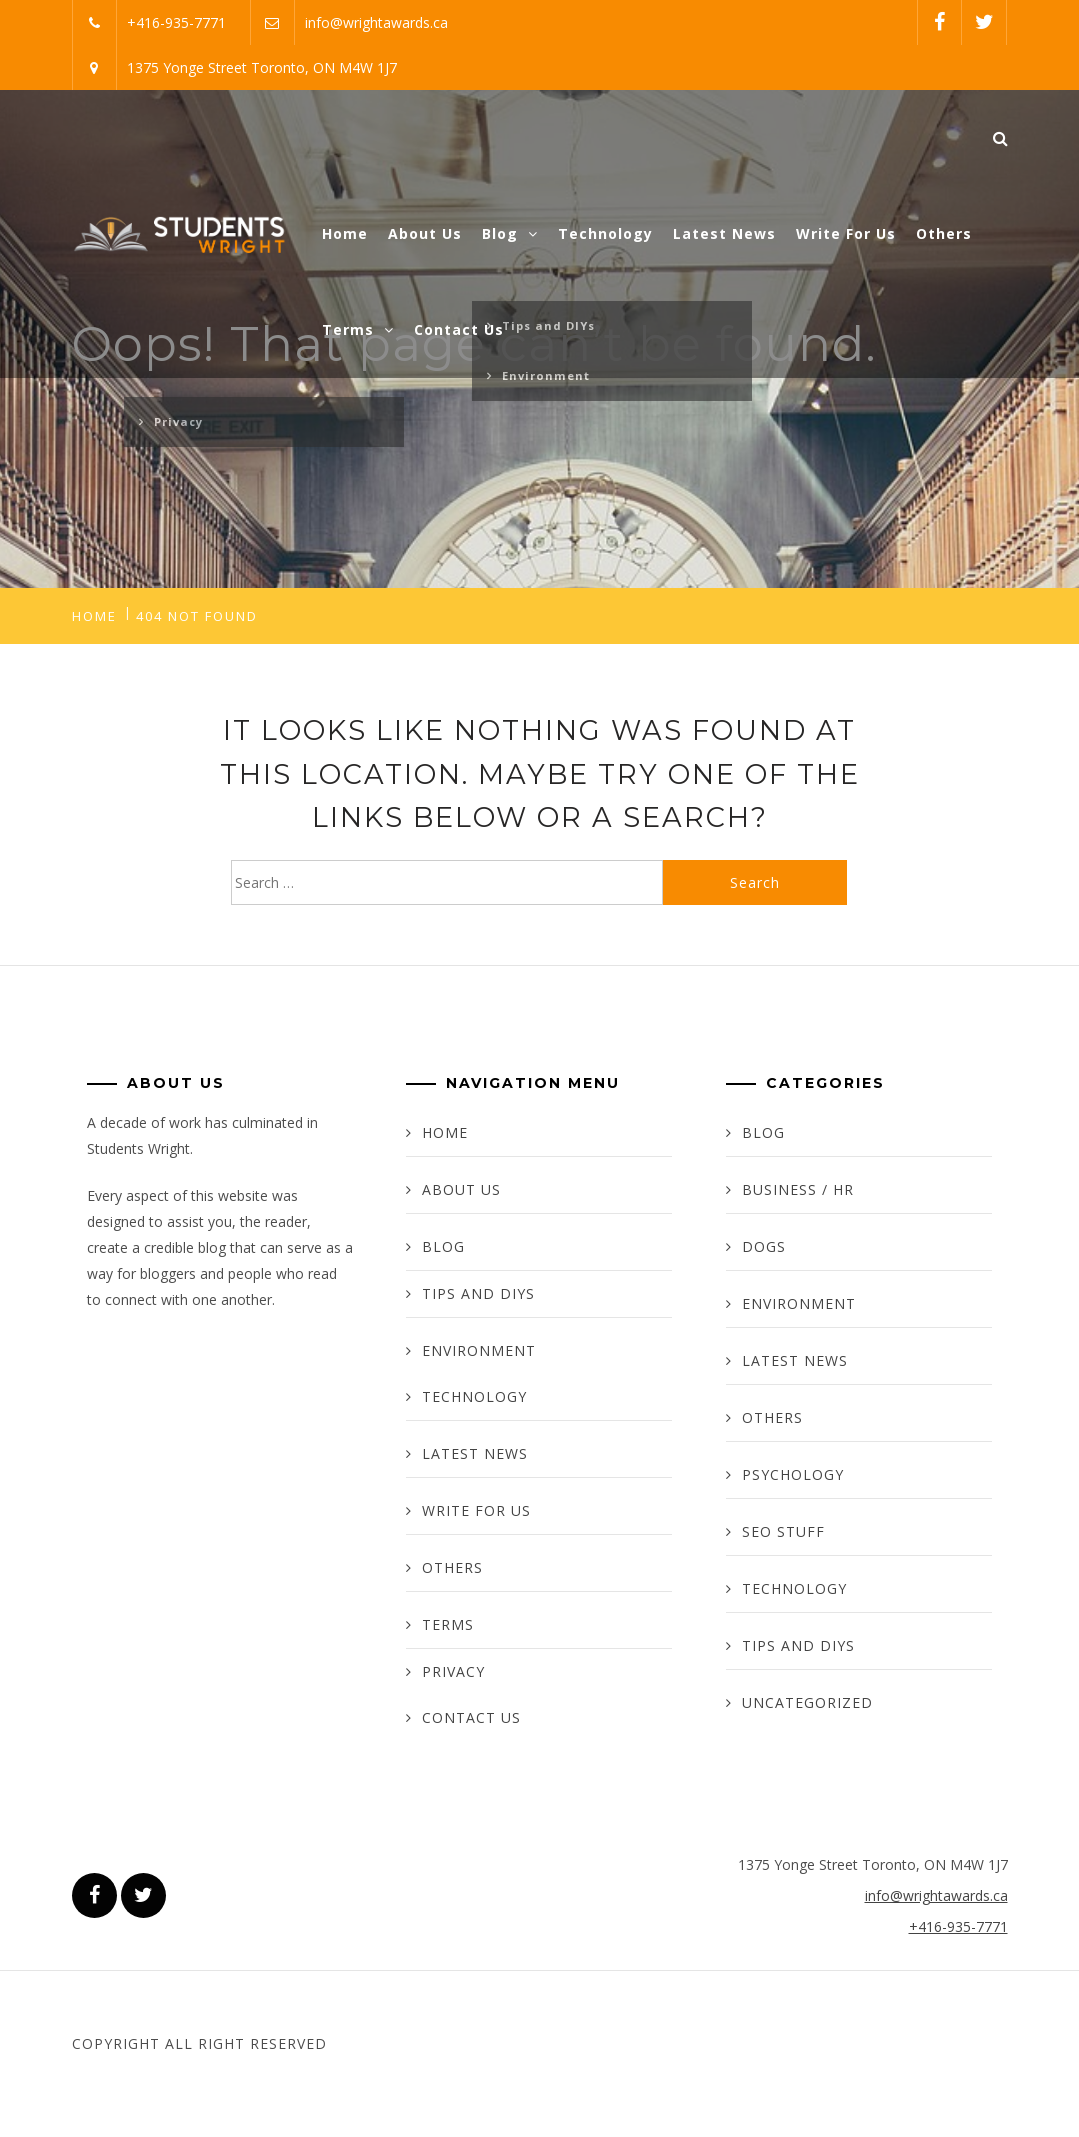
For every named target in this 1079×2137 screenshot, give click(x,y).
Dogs (764, 1246)
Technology (605, 233)
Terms (358, 329)
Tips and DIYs (478, 1293)
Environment (479, 1350)
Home (345, 233)
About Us (425, 233)
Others (944, 233)
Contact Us (459, 329)
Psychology (793, 1474)
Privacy (453, 1671)
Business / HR (798, 1189)
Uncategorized (807, 1702)
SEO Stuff (783, 1531)
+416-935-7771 (176, 22)
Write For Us (846, 233)
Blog (510, 233)
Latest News (724, 233)
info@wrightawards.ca (376, 22)
